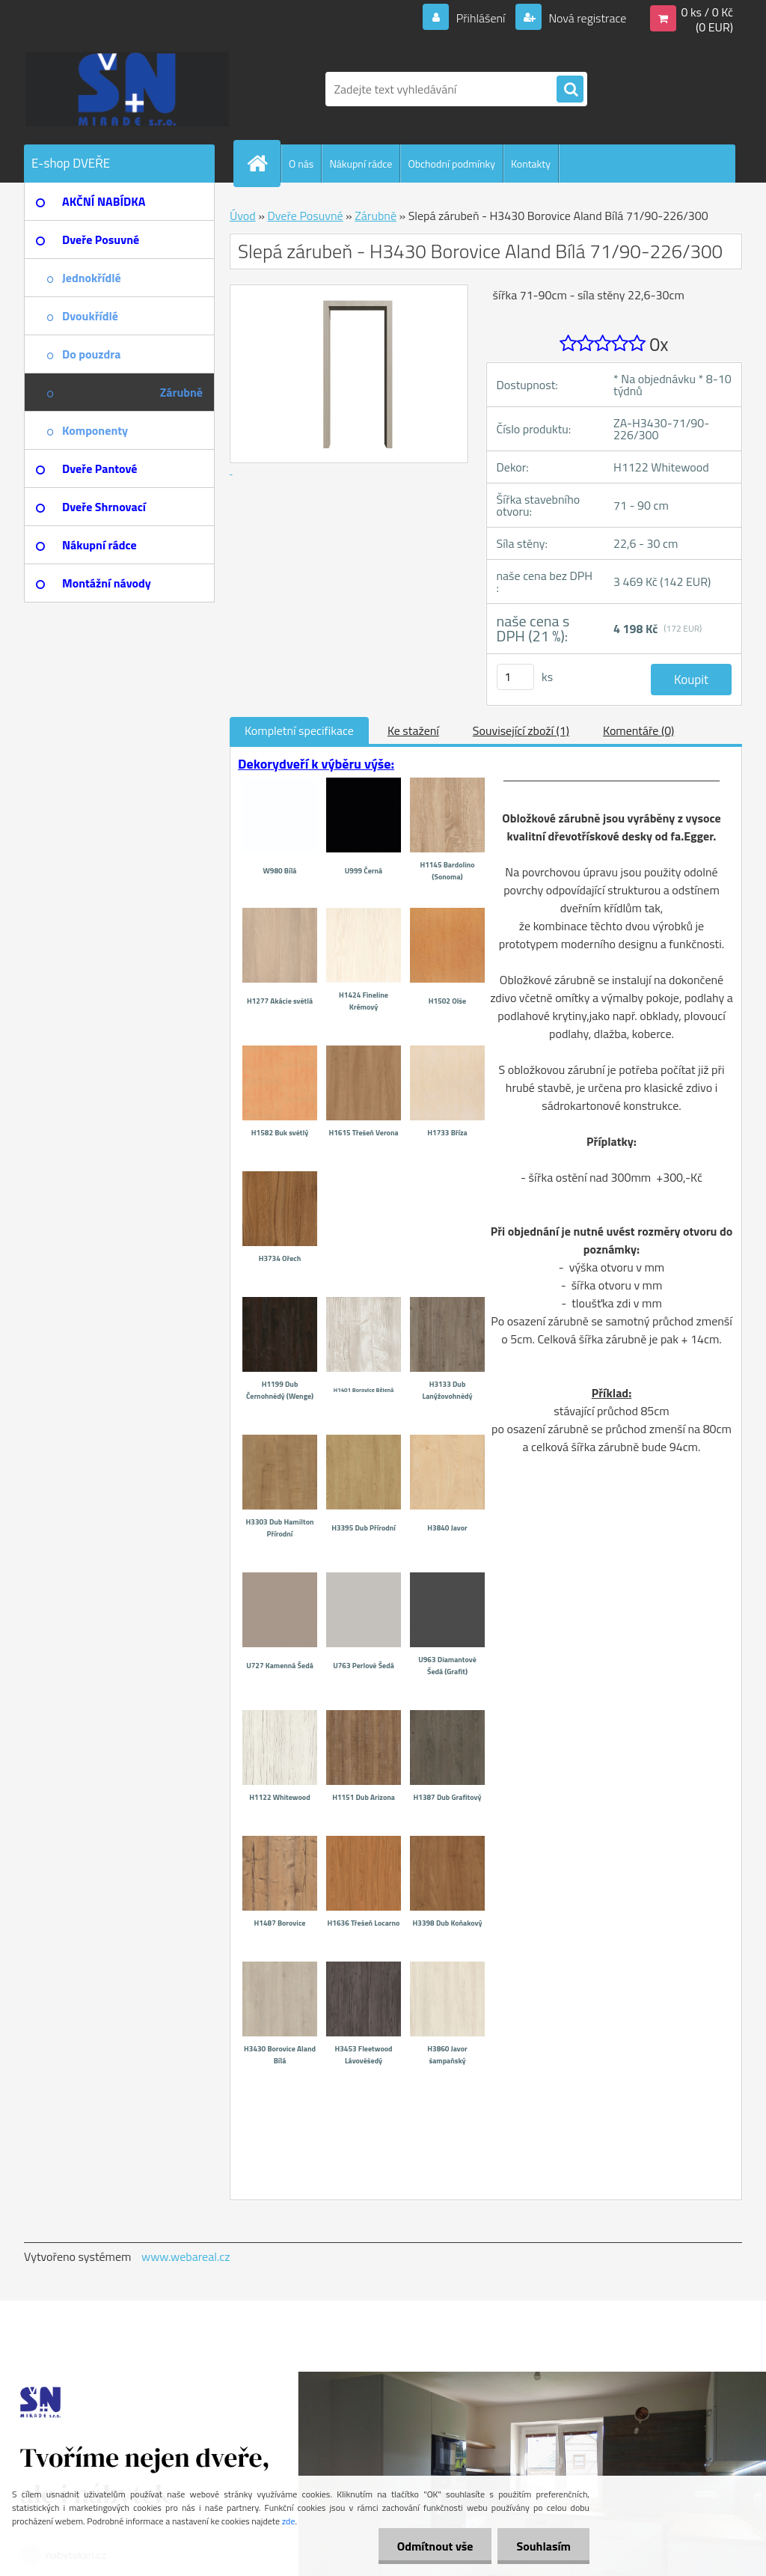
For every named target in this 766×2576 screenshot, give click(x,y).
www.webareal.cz (185, 2256)
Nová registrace (586, 18)
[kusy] (515, 677)
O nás (301, 163)
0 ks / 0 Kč (707, 12)
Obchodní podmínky (451, 163)
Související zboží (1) (521, 730)
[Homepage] (263, 163)
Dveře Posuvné (305, 216)
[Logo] (127, 89)
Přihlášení (480, 18)
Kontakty (531, 163)
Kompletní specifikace (299, 730)
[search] (570, 90)
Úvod (243, 216)
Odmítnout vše (435, 2546)
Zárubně (375, 216)
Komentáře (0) (638, 730)
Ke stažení (413, 730)
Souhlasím (543, 2546)
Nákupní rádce (360, 163)
